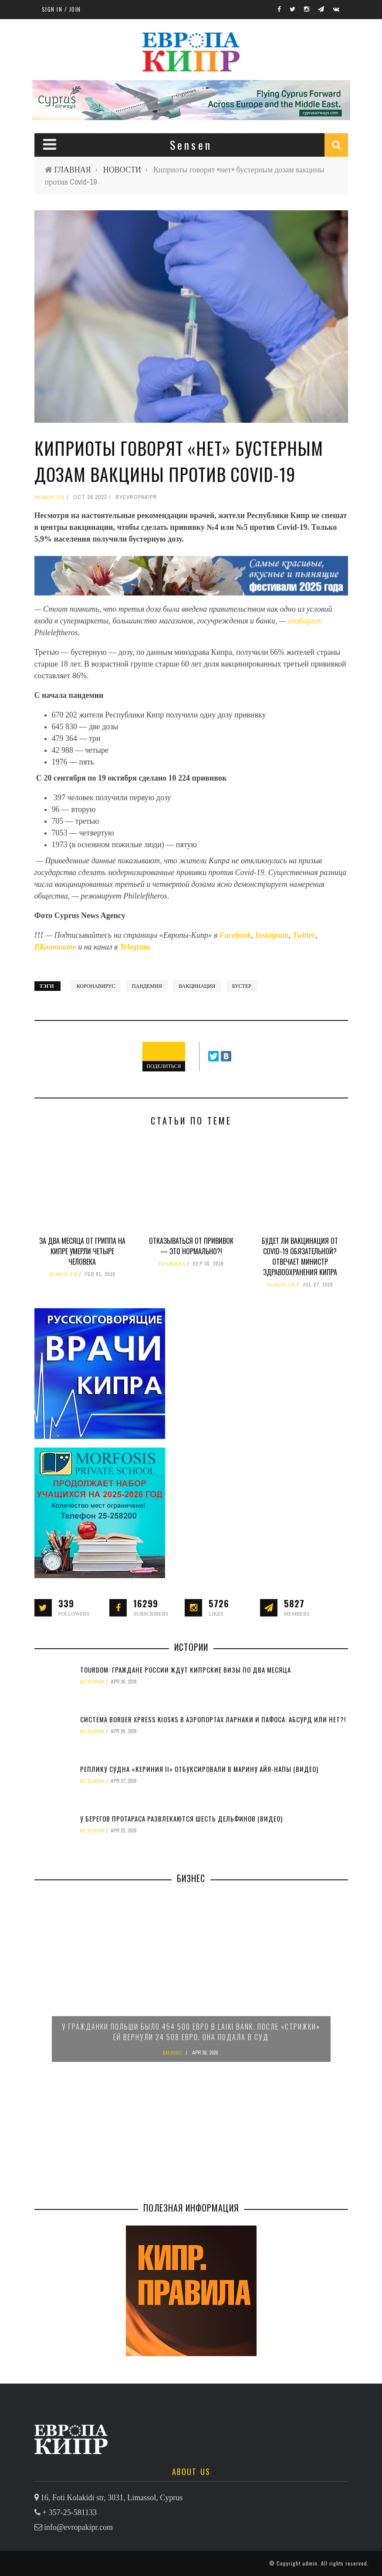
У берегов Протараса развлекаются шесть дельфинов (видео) (181, 1818)
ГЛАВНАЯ (72, 169)
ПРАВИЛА (172, 1263)
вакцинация (197, 986)
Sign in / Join (61, 9)
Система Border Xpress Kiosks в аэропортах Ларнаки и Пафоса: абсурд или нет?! (213, 1719)
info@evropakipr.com (78, 2527)
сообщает (305, 620)
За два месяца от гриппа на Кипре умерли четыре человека (82, 1251)
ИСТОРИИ (92, 1681)
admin (310, 2563)
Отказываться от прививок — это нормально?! (191, 1246)
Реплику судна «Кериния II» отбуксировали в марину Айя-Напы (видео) (199, 1769)
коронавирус (96, 986)
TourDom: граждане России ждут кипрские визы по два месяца (185, 1669)
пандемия (147, 986)
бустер (241, 986)
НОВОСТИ (122, 169)
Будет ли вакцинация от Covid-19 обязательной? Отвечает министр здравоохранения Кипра (300, 1256)
